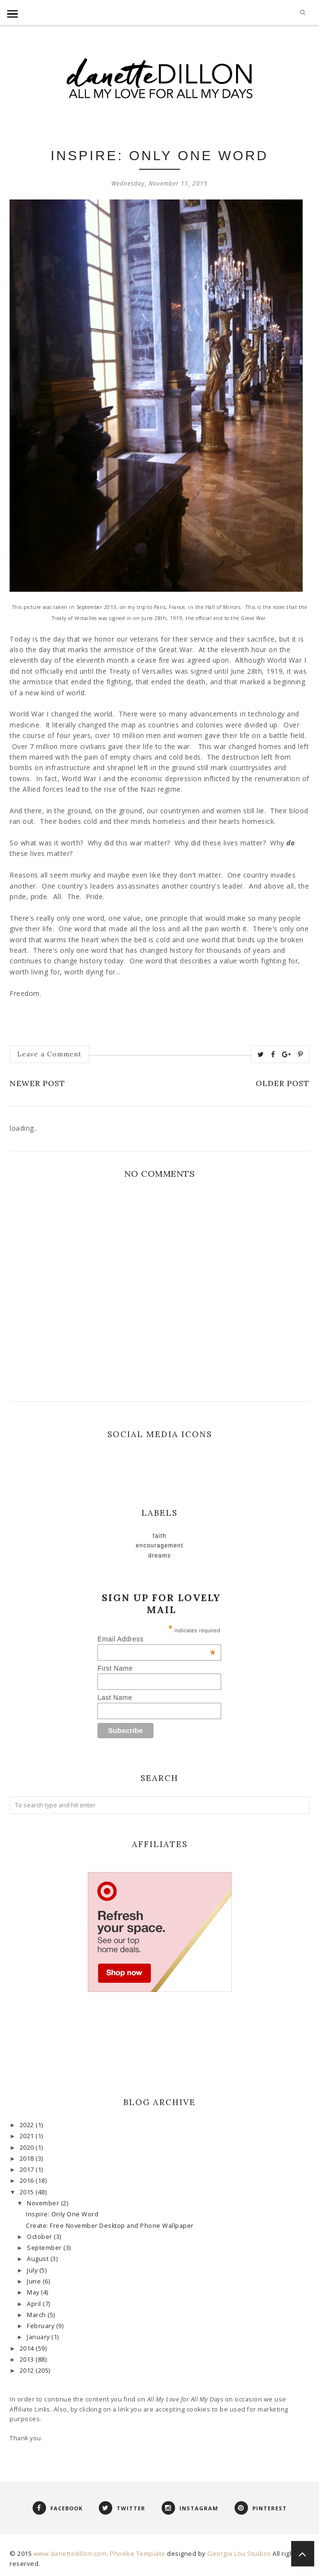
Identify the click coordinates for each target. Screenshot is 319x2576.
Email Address (156, 1639)
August (38, 2259)
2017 (28, 2170)
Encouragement (159, 1545)
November (44, 2203)
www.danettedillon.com (70, 2553)
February (41, 2326)
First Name (114, 1668)
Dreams (159, 1555)
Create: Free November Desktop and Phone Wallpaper (110, 2226)
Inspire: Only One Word (62, 2214)
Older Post (282, 1083)
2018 (28, 2158)
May (34, 2292)
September (45, 2248)
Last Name (114, 1697)
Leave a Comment (49, 1054)
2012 (28, 2370)
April (35, 2304)
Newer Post (37, 1083)
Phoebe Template (137, 2553)
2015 (28, 2192)
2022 (28, 2125)
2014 (28, 2348)
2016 (28, 2181)
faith (159, 1536)
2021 (28, 2136)
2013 (28, 2359)
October (40, 2237)
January (39, 2337)
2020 (28, 2147)
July (33, 2270)
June (35, 2281)
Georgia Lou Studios (239, 2553)
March (37, 2315)
